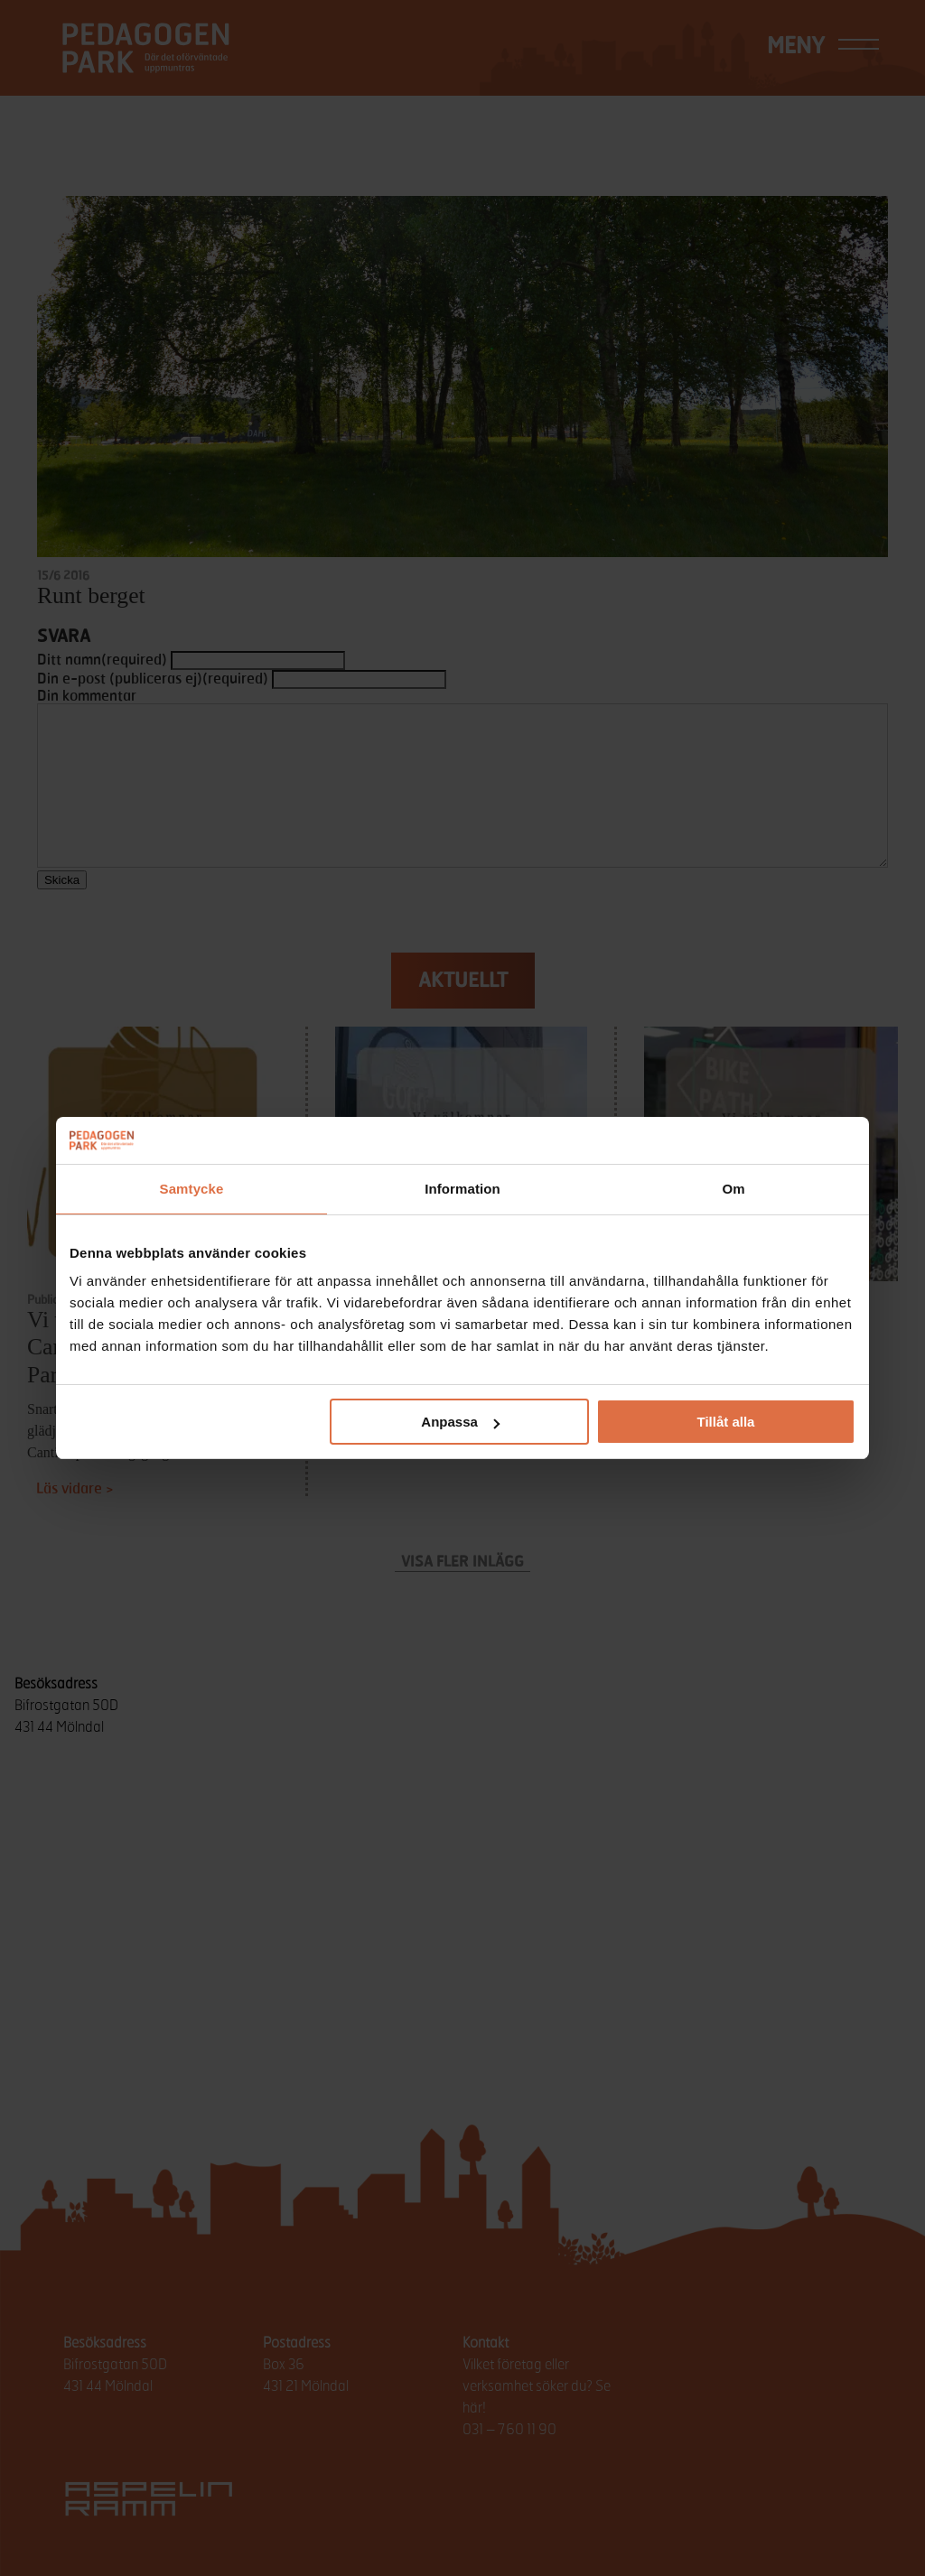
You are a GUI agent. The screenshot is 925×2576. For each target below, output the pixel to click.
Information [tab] (462, 1188)
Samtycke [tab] (192, 1188)
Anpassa (460, 1421)
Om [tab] (733, 1188)
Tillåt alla (725, 1421)
